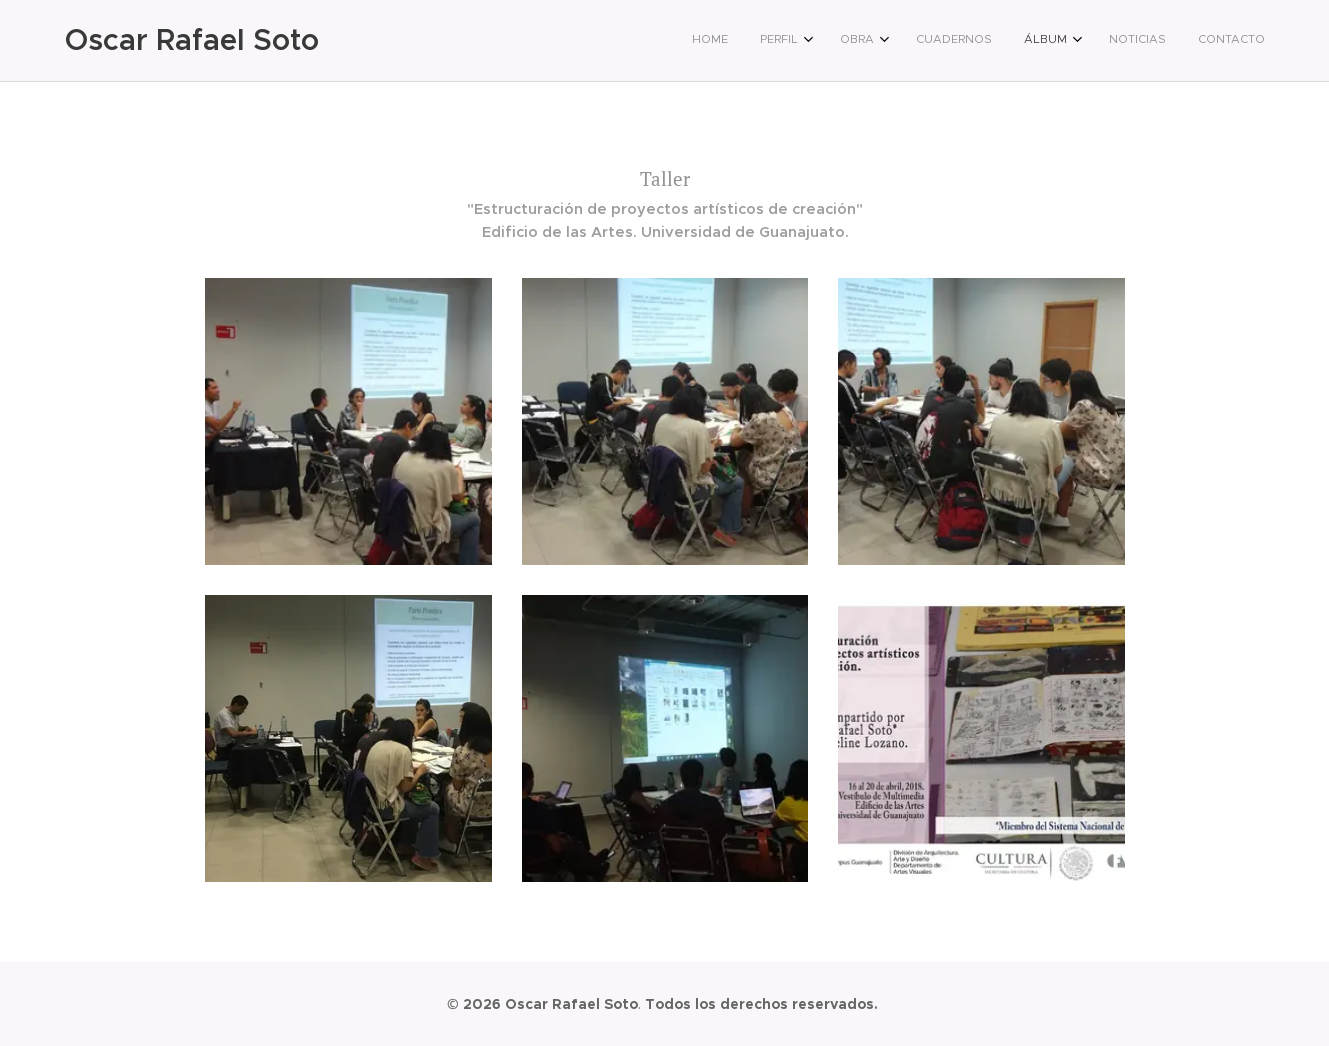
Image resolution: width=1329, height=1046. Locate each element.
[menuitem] (1048, 41)
